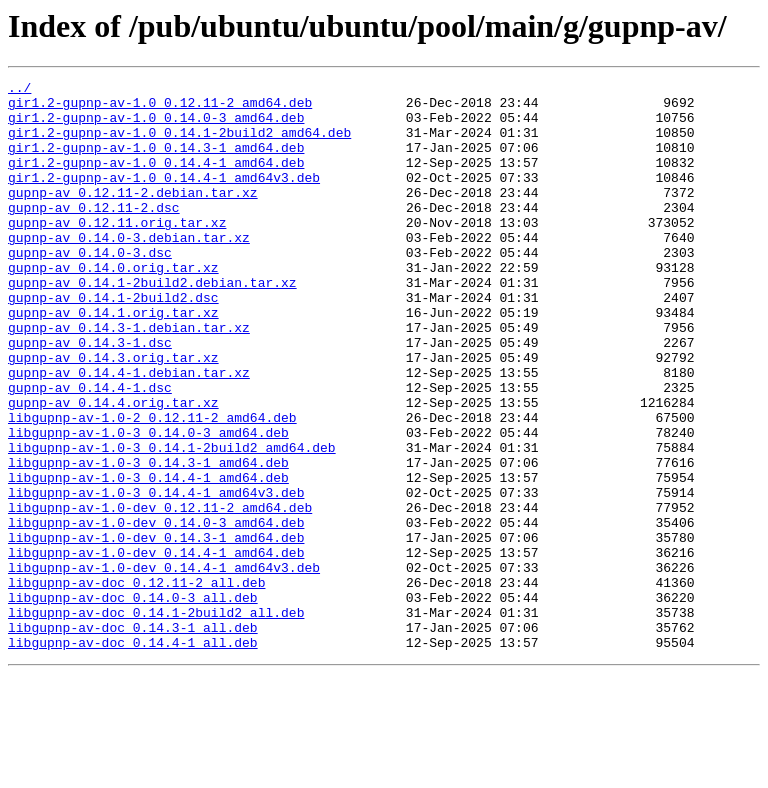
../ (19, 90)
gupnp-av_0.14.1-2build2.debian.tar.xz (152, 324)
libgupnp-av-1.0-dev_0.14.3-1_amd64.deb (156, 630)
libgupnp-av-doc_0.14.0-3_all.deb (133, 702)
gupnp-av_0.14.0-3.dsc (90, 288)
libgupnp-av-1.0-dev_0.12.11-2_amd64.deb (160, 594)
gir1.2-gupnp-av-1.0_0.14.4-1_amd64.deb (156, 180)
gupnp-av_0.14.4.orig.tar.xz (113, 468)
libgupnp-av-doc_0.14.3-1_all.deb (133, 738)
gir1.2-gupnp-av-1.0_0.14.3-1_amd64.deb (156, 162)
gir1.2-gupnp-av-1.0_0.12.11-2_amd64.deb (160, 108)
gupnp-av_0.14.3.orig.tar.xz (113, 414)
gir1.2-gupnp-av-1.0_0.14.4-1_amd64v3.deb (164, 198)
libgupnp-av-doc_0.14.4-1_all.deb (133, 756)
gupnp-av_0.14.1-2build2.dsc (113, 342)
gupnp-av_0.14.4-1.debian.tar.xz (129, 432)
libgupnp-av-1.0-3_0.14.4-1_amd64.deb (148, 558)
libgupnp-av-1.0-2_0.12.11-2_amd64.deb (152, 486)
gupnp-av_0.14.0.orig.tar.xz (113, 306)
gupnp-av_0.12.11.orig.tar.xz (117, 252)
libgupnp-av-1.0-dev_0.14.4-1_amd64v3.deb (164, 666)
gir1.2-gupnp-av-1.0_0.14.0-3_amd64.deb (156, 126)
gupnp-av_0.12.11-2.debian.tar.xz (133, 216)
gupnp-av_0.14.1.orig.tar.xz (113, 360)
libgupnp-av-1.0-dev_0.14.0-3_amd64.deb (156, 612)
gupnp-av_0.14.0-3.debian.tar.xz (129, 270)
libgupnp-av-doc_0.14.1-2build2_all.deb (156, 720)
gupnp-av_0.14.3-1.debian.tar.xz (129, 378)
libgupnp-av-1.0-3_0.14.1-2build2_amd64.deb (172, 522)
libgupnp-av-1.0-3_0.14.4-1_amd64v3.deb (156, 576)
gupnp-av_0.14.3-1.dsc (90, 396)
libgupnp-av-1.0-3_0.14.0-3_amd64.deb (148, 504)
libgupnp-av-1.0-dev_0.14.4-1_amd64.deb (156, 648)
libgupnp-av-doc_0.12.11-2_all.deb (136, 684)
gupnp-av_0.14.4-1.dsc (90, 450)
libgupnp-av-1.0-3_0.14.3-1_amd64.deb (148, 540)
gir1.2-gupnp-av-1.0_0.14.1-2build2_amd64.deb (179, 144)
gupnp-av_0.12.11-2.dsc (94, 234)
